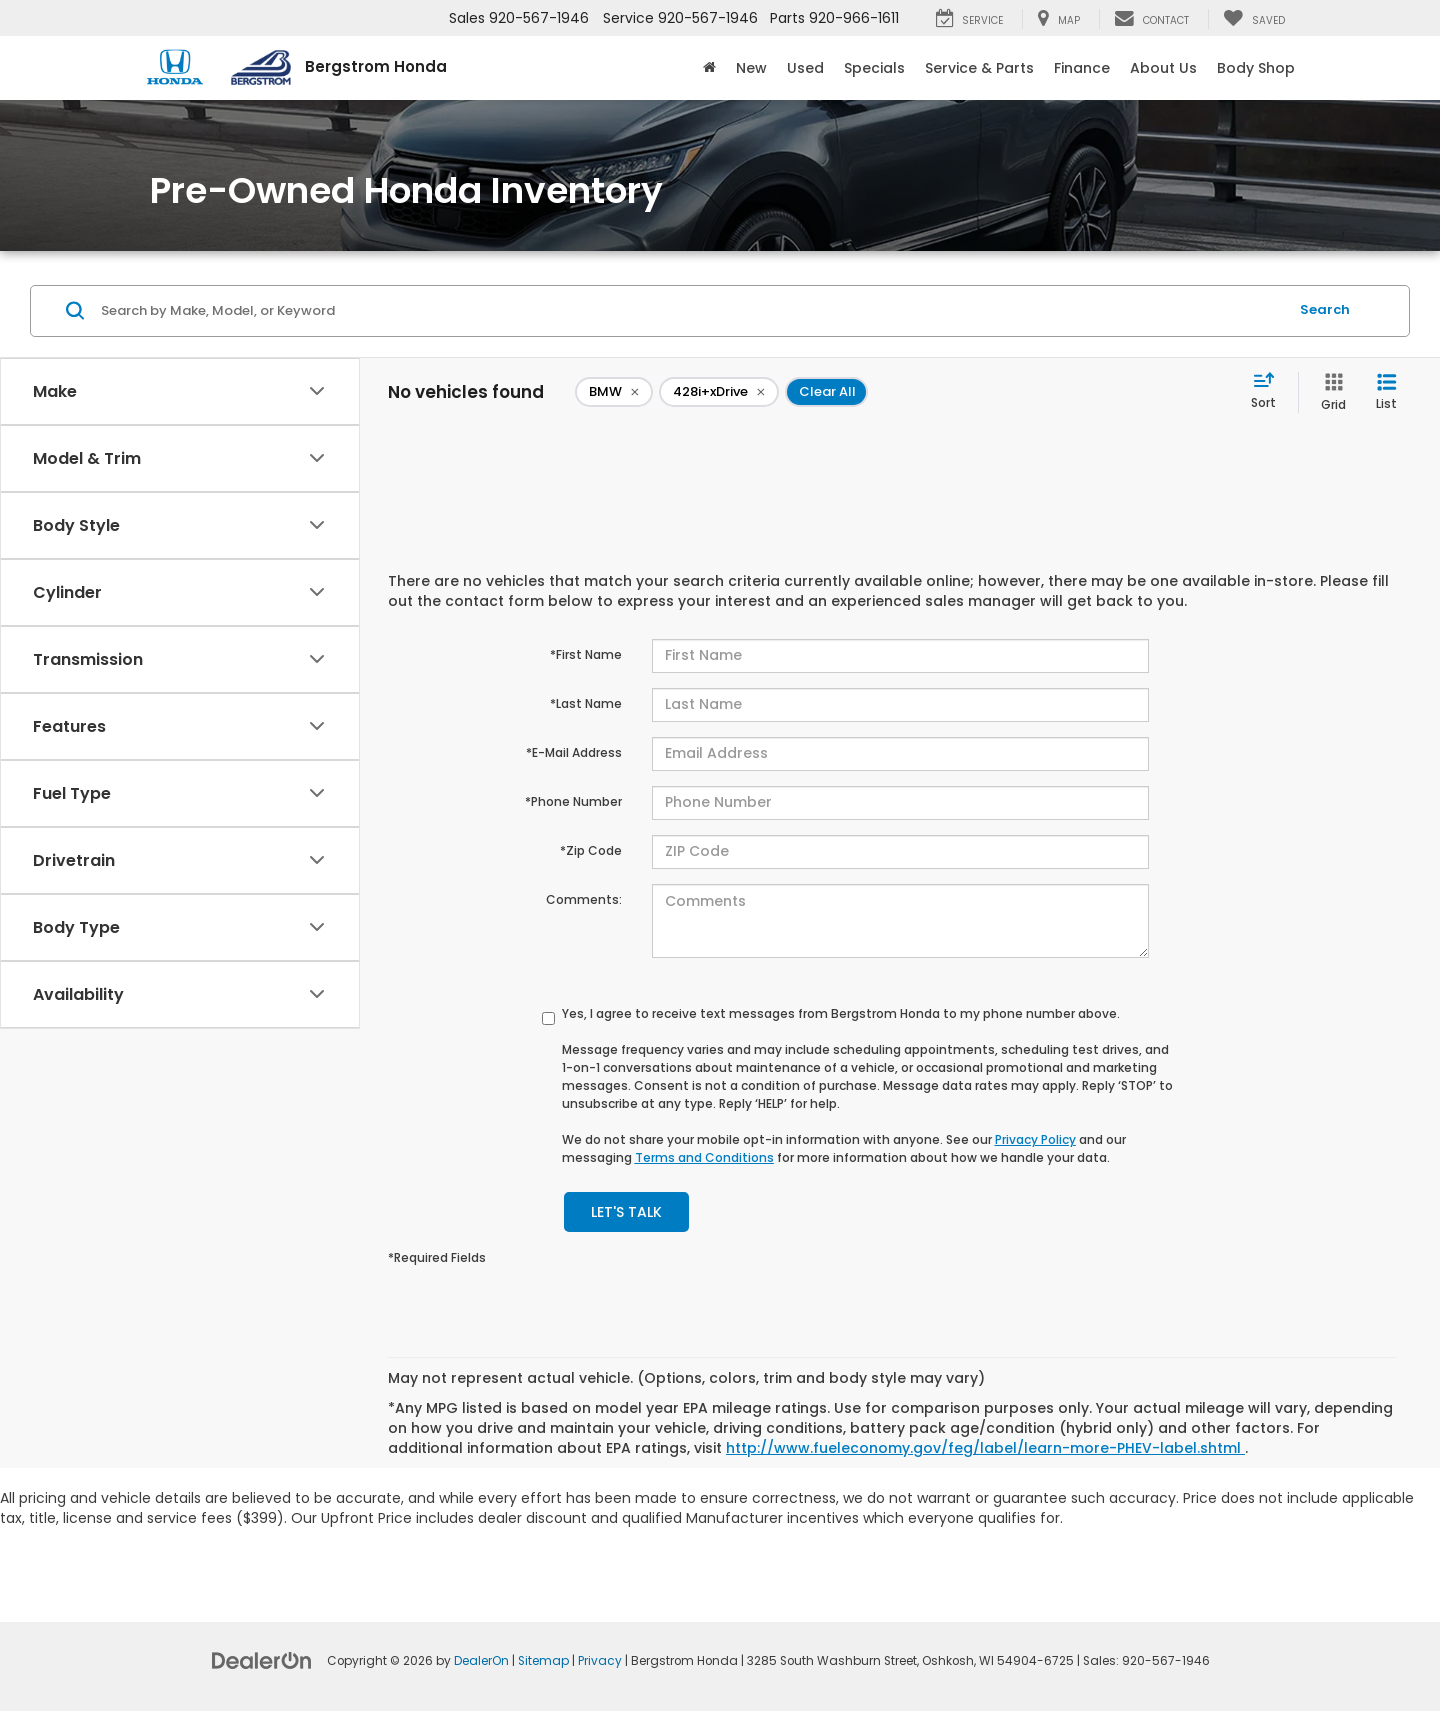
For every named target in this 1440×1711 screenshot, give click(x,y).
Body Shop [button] (1256, 68)
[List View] (1386, 392)
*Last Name (586, 703)
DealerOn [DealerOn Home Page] (481, 1661)
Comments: (584, 899)
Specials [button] (874, 68)
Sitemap (543, 1661)
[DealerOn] (262, 1660)
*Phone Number (573, 801)
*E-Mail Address (574, 752)
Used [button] (805, 68)
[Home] (709, 68)
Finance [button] (1082, 68)
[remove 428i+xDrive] (719, 392)
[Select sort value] (1269, 392)
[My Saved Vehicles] (1254, 19)
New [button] (751, 68)
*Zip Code (591, 850)
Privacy (600, 1661)
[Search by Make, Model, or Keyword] (691, 311)
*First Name (586, 654)
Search (1325, 309)
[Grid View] (1329, 392)
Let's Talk (626, 1212)
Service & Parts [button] (979, 68)
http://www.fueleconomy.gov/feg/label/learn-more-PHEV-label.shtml (985, 1448)
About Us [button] (1163, 68)
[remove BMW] (614, 392)
